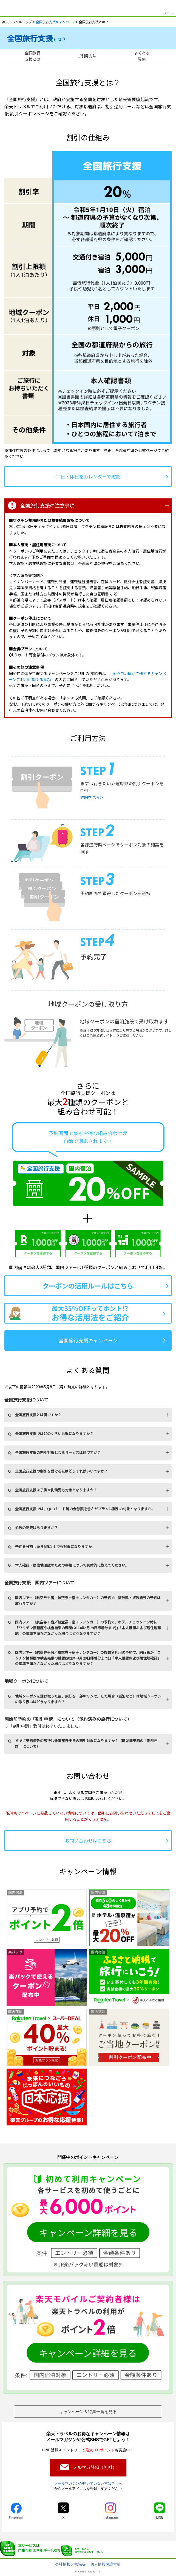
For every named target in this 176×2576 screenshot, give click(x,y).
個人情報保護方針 (105, 2564)
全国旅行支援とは (32, 56)
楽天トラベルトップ (17, 21)
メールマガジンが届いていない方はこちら (88, 2483)
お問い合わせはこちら (88, 1840)
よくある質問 (141, 56)
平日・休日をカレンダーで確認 (88, 476)
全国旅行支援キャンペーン (55, 21)
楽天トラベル (11, 8)
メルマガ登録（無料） (95, 2467)
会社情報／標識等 (70, 2564)
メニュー (169, 13)
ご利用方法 (86, 56)
